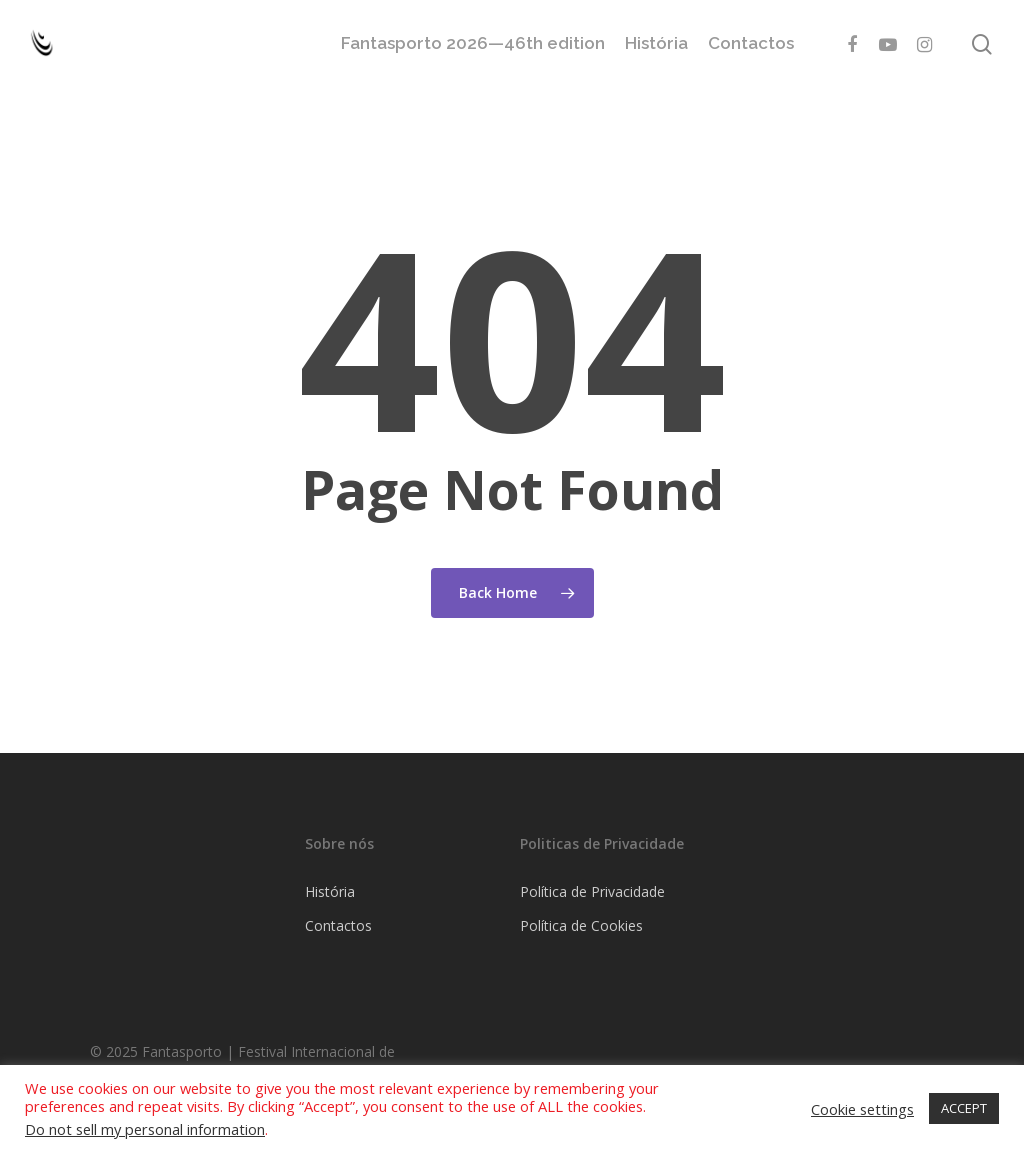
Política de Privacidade (592, 891)
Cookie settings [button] (862, 1109)
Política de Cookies (581, 925)
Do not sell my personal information (145, 1129)
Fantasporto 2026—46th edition (473, 43)
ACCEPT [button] (964, 1108)
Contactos (751, 43)
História (656, 43)
